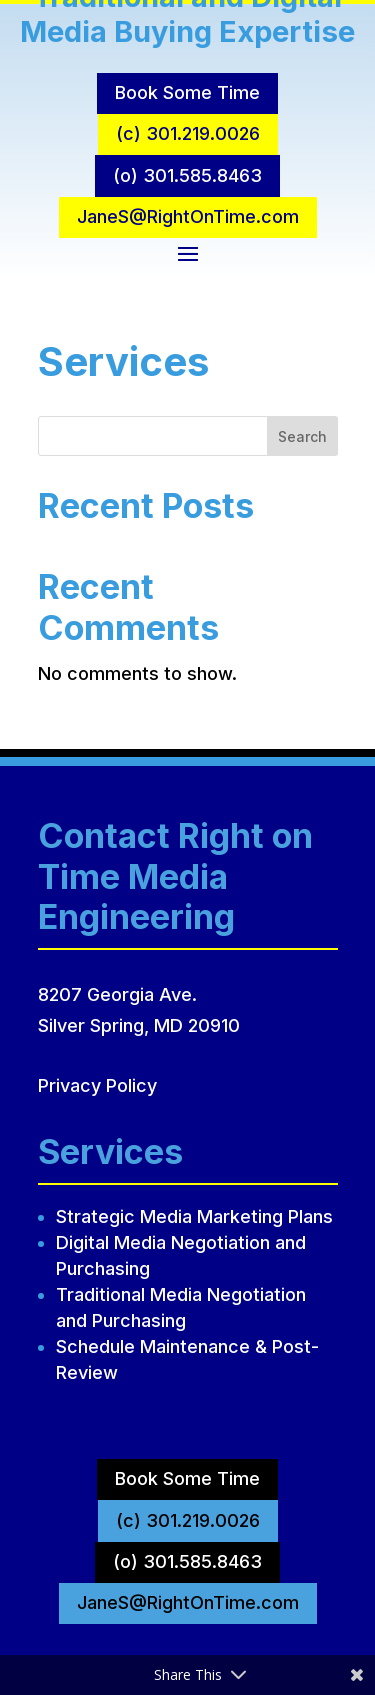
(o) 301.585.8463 (187, 175)
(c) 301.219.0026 (188, 133)
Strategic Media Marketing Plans (194, 1216)
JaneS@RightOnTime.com (188, 216)
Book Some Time (187, 92)
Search (302, 436)
